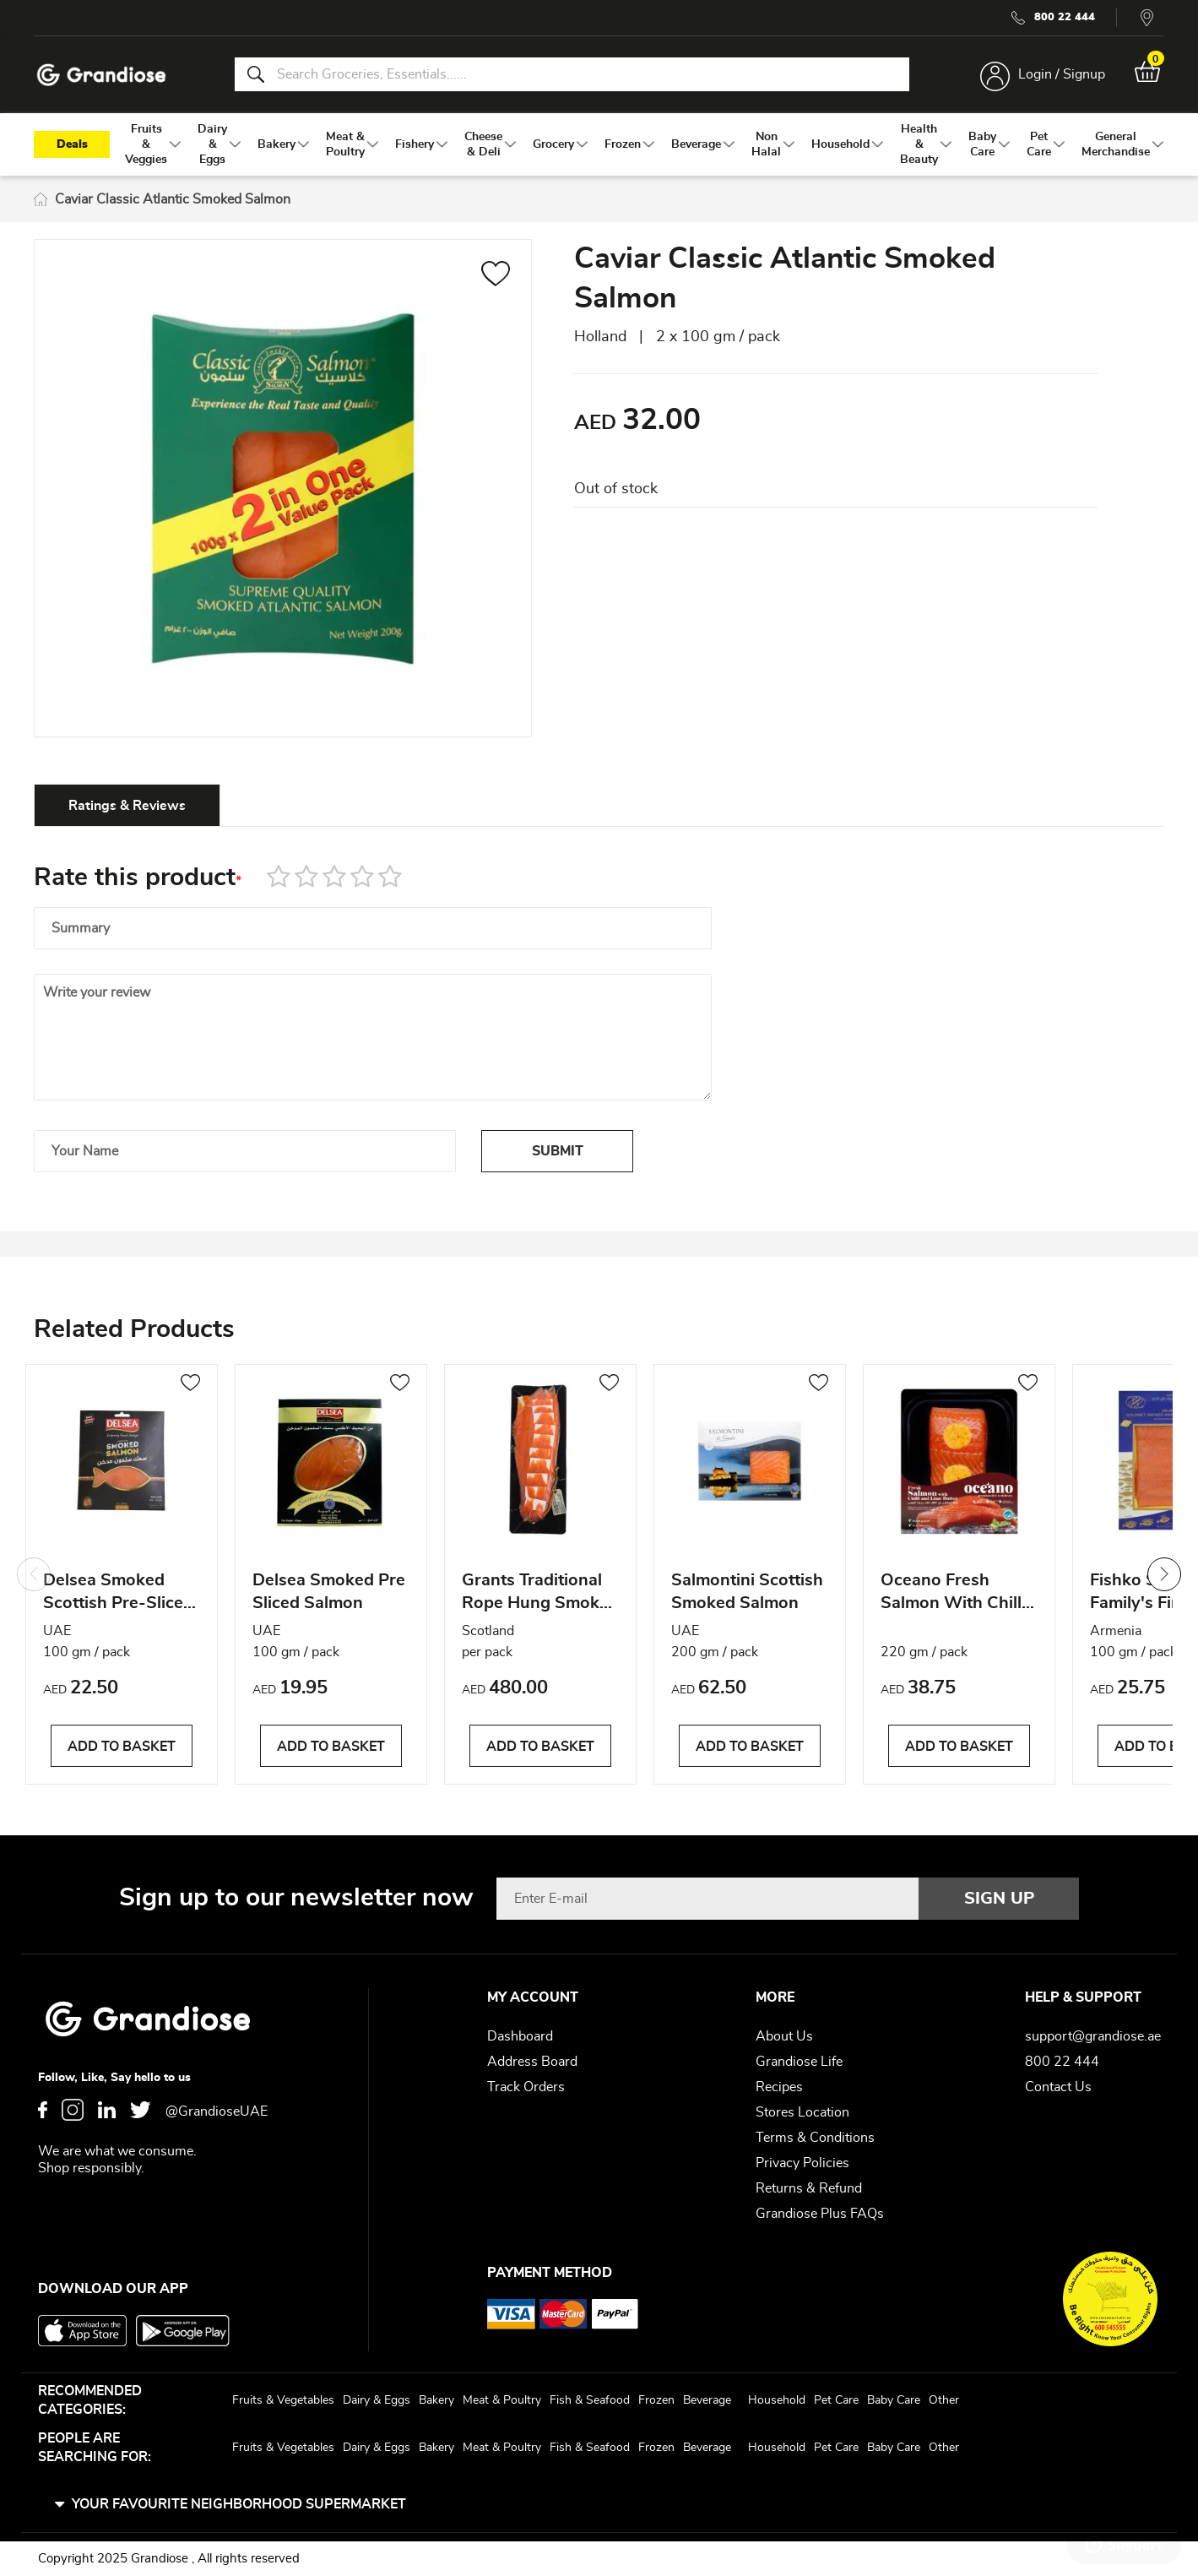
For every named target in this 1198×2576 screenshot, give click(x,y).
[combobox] (572, 74)
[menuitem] (146, 144)
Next (1164, 1574)
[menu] (599, 144)
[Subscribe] (999, 1899)
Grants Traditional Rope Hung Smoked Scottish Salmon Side (540, 1594)
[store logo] (101, 75)
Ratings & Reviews (127, 805)
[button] (496, 276)
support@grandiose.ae (1093, 2036)
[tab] (127, 805)
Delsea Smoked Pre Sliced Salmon (328, 1591)
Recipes (779, 2087)
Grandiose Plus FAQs (820, 2213)
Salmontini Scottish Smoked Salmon (747, 1591)
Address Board (532, 2061)
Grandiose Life (799, 2061)
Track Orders (526, 2087)
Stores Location (802, 2112)
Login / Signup (1061, 74)
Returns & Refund (809, 2188)
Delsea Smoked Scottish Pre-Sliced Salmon (118, 1594)
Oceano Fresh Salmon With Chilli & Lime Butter (953, 1594)
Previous (34, 1574)
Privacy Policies (802, 2163)
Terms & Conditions (815, 2137)
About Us (784, 2036)
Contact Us (1058, 2087)
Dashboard (520, 2036)
